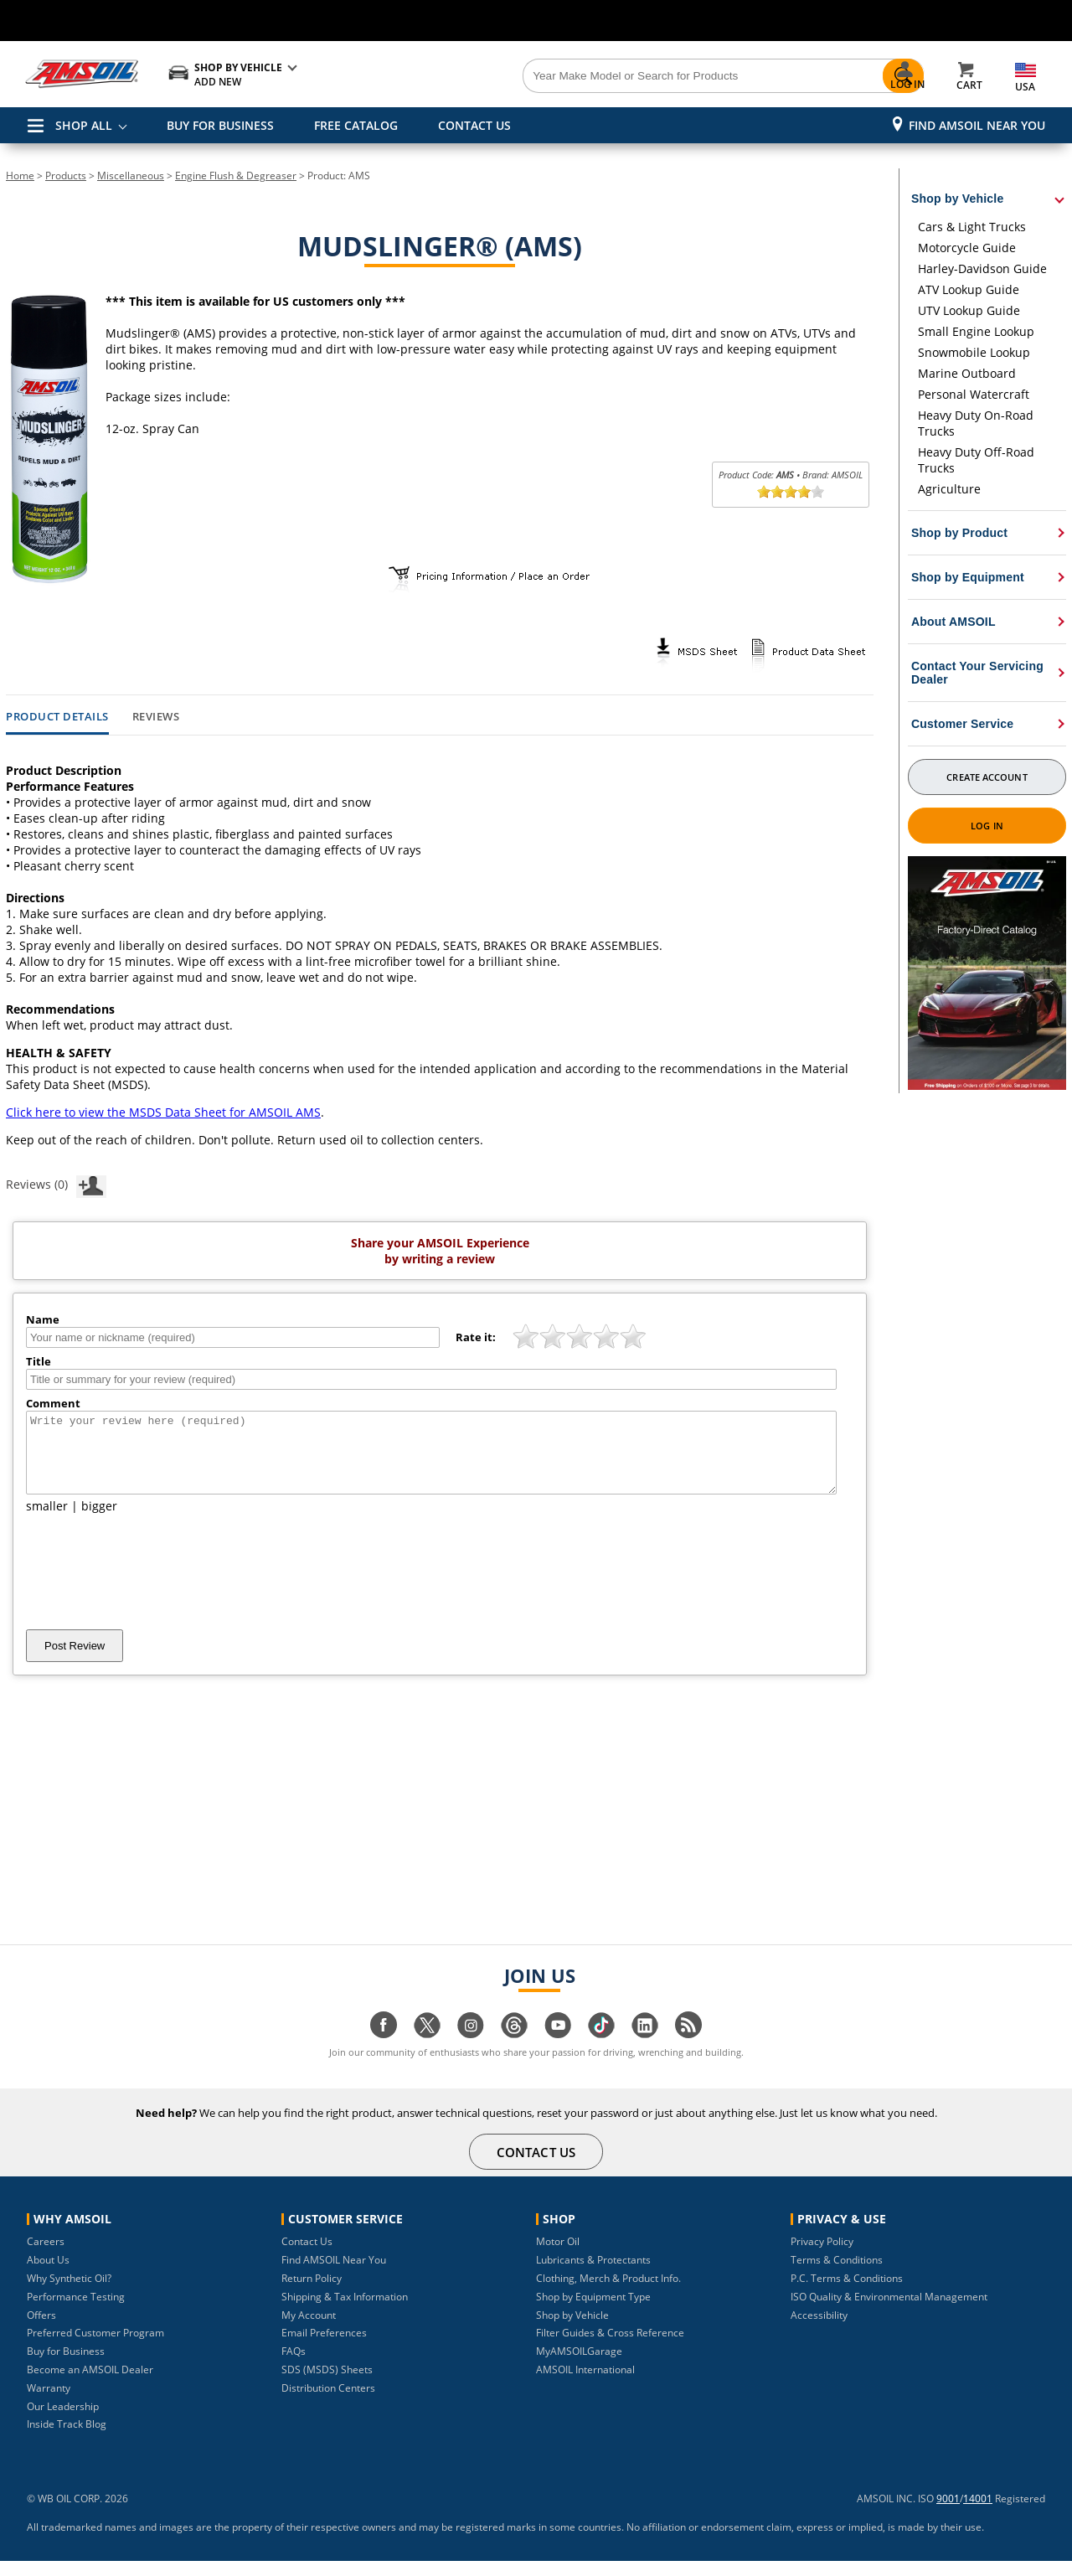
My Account (308, 2330)
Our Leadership (63, 2421)
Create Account (986, 777)
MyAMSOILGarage (579, 2366)
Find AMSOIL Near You (977, 125)
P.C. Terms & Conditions (847, 2293)
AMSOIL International (585, 2384)
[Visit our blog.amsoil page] (688, 2049)
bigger (99, 1521)
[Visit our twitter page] (427, 2049)
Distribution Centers (328, 2403)
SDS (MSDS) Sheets (327, 2384)
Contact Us (306, 2256)
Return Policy (311, 2293)
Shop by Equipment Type (593, 2312)
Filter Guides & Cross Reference (610, 2348)
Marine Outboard (967, 373)
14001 (977, 2513)
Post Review (74, 1661)
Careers (45, 2256)
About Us (48, 2275)
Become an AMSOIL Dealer (90, 2384)
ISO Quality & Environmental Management (889, 2312)
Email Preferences (324, 2348)
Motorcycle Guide (967, 248)
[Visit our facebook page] (383, 2049)
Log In (987, 825)
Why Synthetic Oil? (69, 2293)
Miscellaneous (130, 175)
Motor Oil (558, 2256)
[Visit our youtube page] (557, 2049)
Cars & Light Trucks (972, 227)
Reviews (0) (56, 1183)
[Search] (630, 76)
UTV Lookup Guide (969, 310)
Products (65, 175)
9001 (948, 2513)
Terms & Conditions (837, 2275)
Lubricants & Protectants (593, 2275)
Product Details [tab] (57, 717)
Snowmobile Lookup (974, 352)
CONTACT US (474, 125)
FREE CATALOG (356, 125)
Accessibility (819, 2330)
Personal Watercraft (973, 394)
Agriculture (949, 489)
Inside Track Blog (66, 2439)
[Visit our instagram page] (470, 2049)
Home (20, 175)
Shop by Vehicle (572, 2330)
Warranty (48, 2403)
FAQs (293, 2366)
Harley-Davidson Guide (982, 268)
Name (42, 1319)
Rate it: (476, 1337)
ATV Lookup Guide (968, 289)
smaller (47, 1521)
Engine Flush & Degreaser (235, 175)
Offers (41, 2330)
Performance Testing (76, 2312)
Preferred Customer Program (95, 2348)
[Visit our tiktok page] (601, 2049)
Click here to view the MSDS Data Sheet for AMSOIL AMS (163, 1112)
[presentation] (153, 1586)
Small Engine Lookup (976, 331)
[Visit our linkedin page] (644, 2049)
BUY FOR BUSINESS (220, 125)
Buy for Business (66, 2366)
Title (38, 1361)
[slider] (790, 491)
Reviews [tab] (156, 717)
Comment (53, 1403)
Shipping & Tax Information (344, 2312)
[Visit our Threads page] (514, 2049)
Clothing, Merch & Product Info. (608, 2293)
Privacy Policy (822, 2256)
